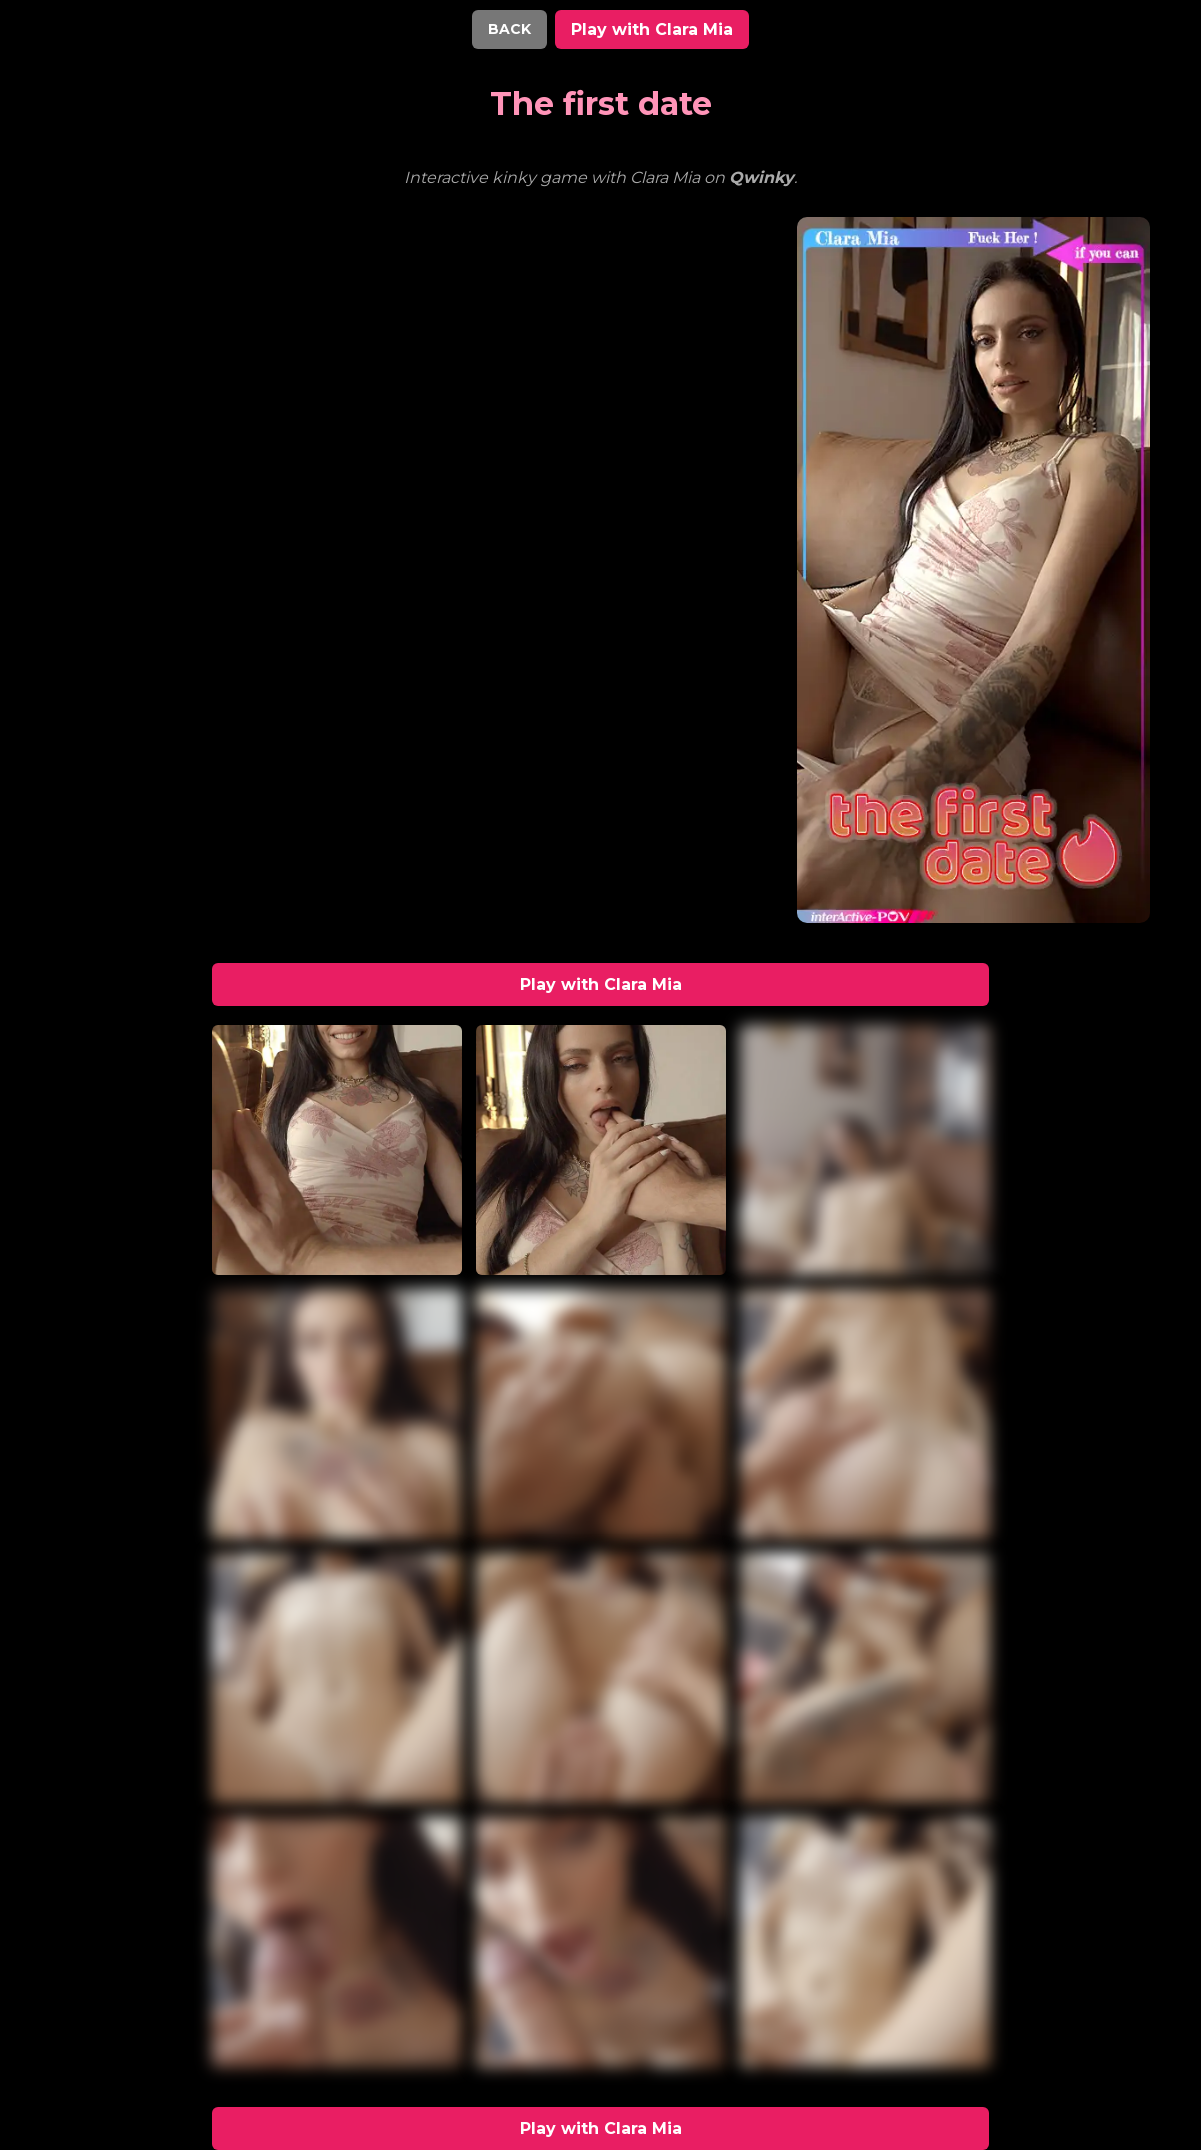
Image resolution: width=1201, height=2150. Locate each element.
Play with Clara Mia (652, 29)
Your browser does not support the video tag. (227, 292)
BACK (509, 29)
